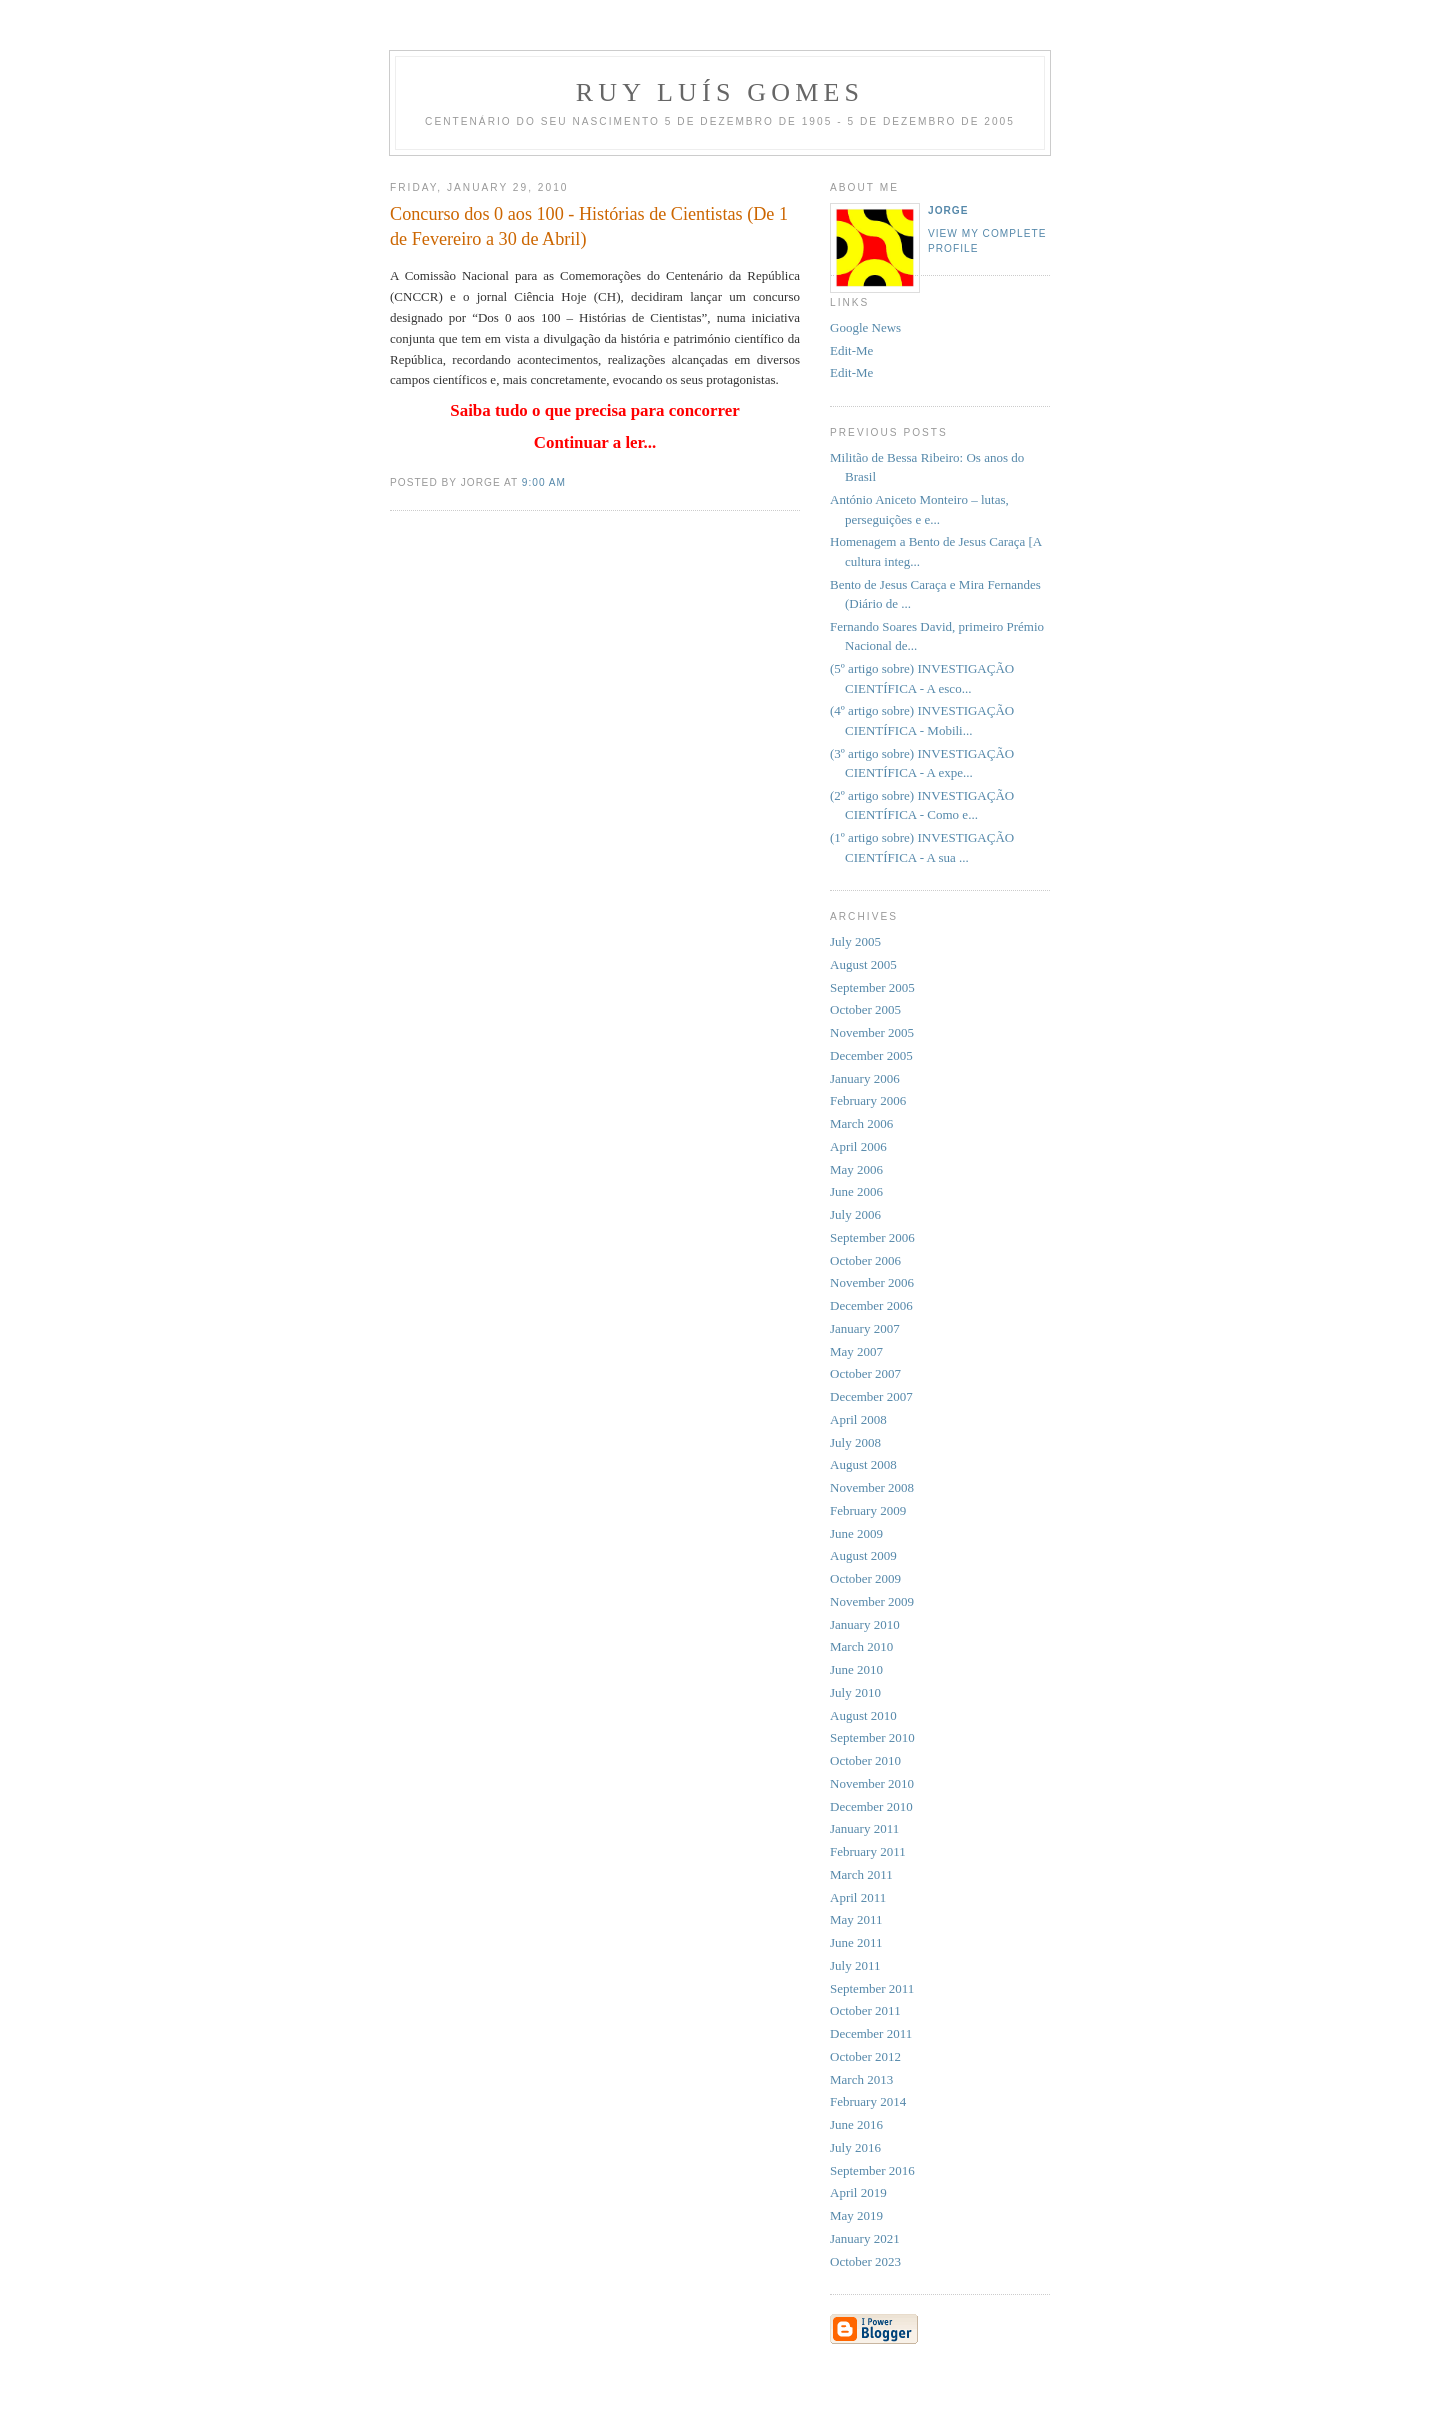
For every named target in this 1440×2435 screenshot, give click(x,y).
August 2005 (863, 964)
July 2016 (855, 2147)
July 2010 (855, 1692)
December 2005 (871, 1055)
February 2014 (868, 2101)
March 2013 (861, 2079)
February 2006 (868, 1100)
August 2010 (863, 1715)
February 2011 (868, 1851)
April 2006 (858, 1146)
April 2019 (858, 2192)
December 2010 (871, 1806)
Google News (865, 327)
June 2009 (856, 1533)
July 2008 (855, 1442)
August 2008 (863, 1464)
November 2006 (872, 1282)
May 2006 (856, 1169)
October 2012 (865, 2056)
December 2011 (871, 2033)
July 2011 (855, 1965)
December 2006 (871, 1305)
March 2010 (861, 1646)
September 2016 (872, 2170)
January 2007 (865, 1328)
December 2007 (871, 1396)
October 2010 (865, 1760)
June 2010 (856, 1669)
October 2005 (865, 1009)
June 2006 (856, 1191)
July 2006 (855, 1214)
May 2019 (856, 2215)
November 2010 (872, 1783)
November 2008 (872, 1487)
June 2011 (856, 1942)
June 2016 (856, 2124)
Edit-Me (851, 350)
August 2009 (863, 1555)
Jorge (948, 210)
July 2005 (855, 941)
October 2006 (865, 1260)
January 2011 (864, 1828)
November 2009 (872, 1601)
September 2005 (872, 987)
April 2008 (858, 1419)
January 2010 (865, 1624)
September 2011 (872, 1988)
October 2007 (865, 1373)
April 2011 (858, 1897)
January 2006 (865, 1078)
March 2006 (861, 1123)
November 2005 (872, 1032)
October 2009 (865, 1578)
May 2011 (856, 1919)
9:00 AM (544, 482)
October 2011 (865, 2010)
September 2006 (872, 1237)
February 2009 (868, 1510)
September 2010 (872, 1737)
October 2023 (865, 2261)
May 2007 (856, 1351)
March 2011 (861, 1874)
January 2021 (865, 2238)
